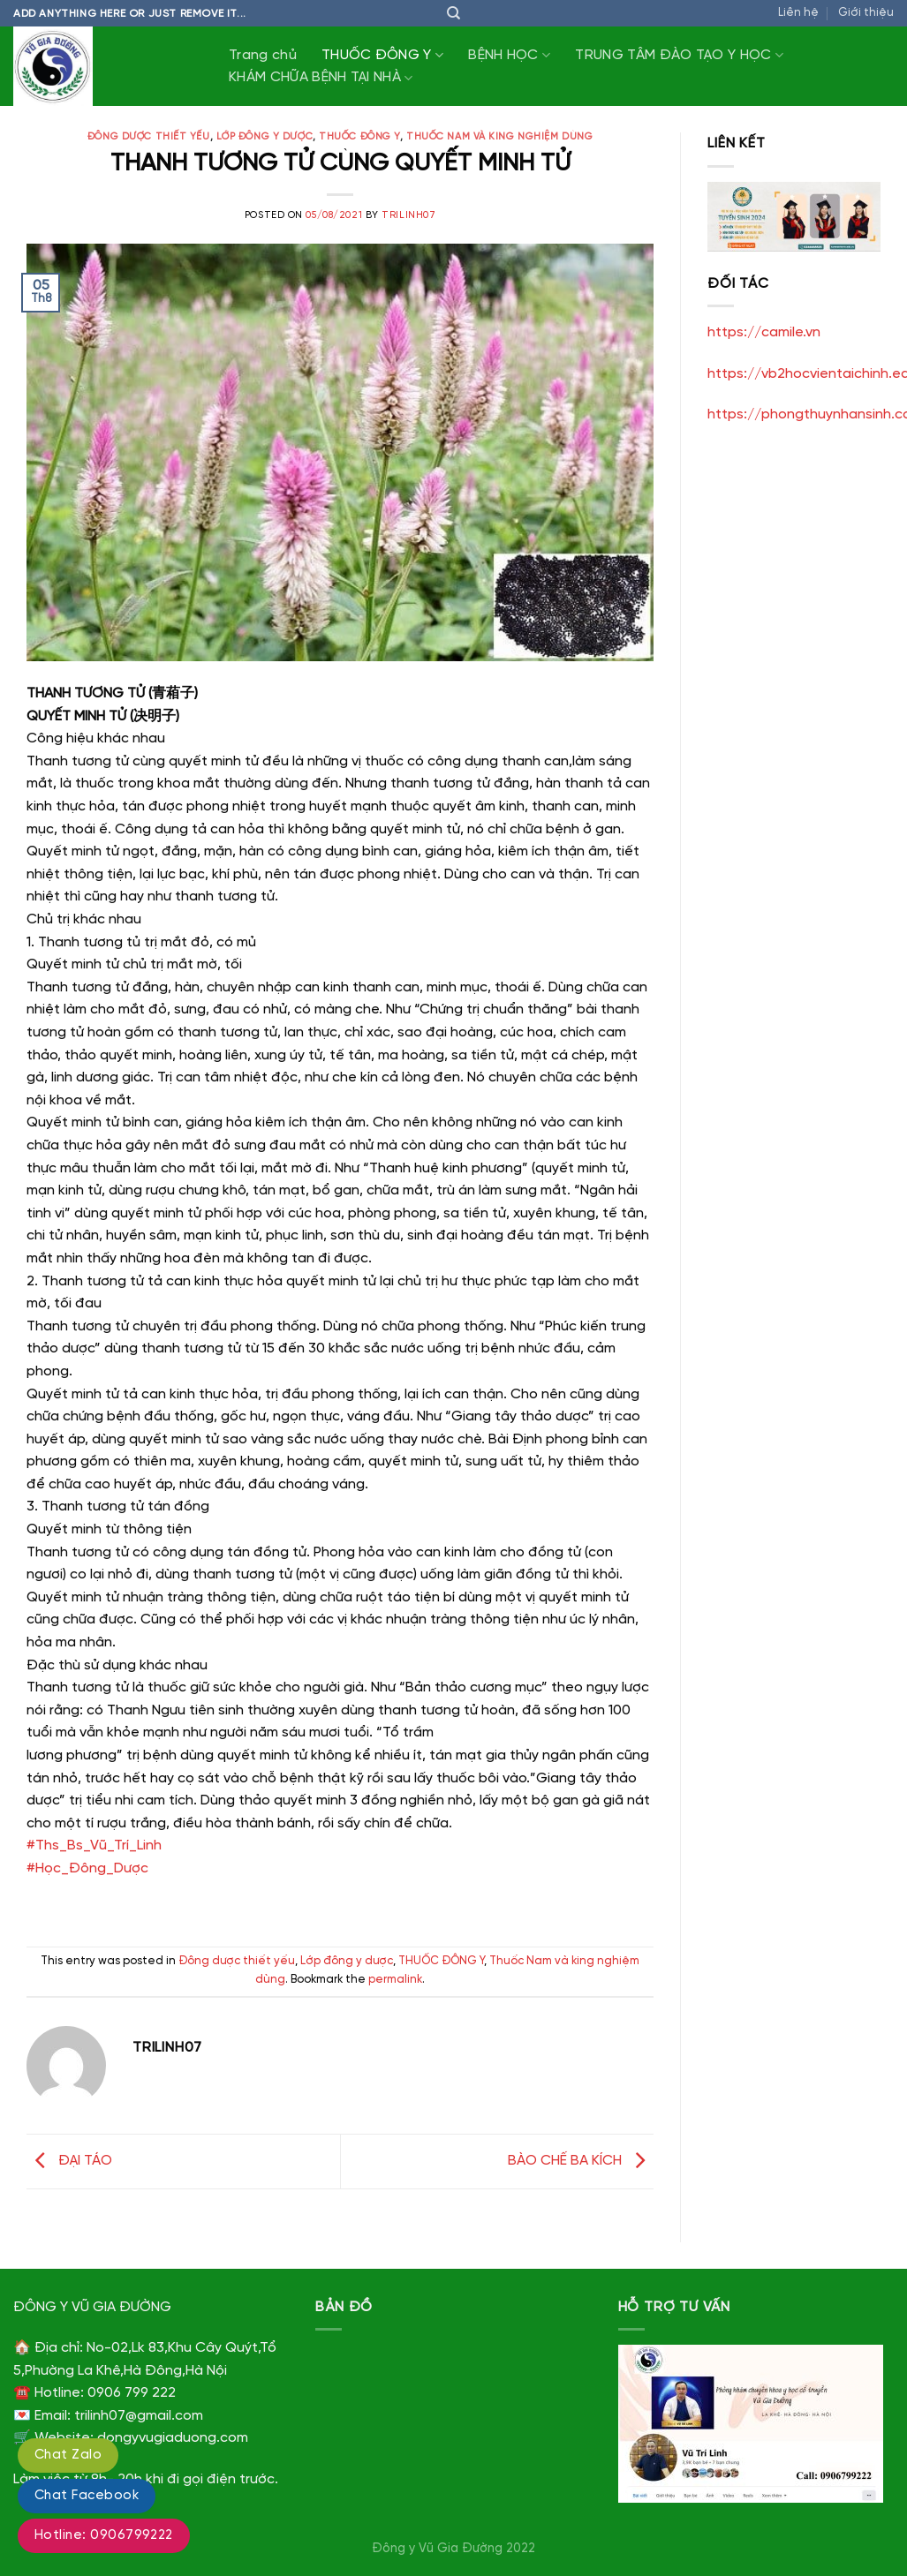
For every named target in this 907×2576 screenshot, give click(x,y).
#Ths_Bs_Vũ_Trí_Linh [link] (94, 1845)
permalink (395, 1979)
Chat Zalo (68, 2455)
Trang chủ (263, 55)
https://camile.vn (763, 332)
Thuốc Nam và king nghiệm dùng (499, 137)
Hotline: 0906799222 (103, 2535)
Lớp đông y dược (264, 137)
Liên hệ (798, 13)
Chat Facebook (86, 2496)
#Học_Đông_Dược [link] (87, 1868)
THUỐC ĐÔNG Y (382, 55)
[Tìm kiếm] (453, 13)
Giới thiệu (866, 13)
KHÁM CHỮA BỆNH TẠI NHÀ (321, 78)
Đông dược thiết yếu (148, 137)
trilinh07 (408, 215)
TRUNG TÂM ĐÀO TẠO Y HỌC (679, 55)
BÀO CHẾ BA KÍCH (581, 2160)
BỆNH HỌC (509, 55)
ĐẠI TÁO (69, 2160)
